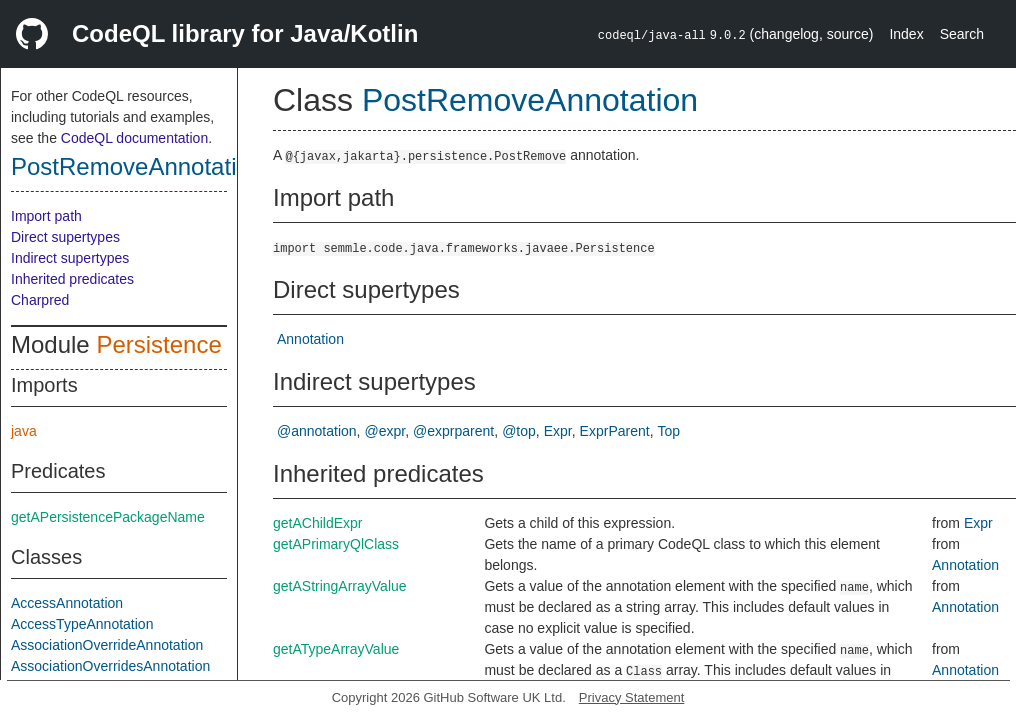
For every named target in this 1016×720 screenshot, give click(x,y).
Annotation (310, 339)
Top (669, 431)
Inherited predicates (72, 279)
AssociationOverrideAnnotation (107, 645)
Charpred (40, 300)
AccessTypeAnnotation (82, 624)
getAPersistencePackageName (108, 517)
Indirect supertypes (70, 258)
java (24, 431)
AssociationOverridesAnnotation (110, 666)
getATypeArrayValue (336, 649)
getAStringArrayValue (340, 586)
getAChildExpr (318, 523)
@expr (385, 431)
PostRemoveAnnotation (137, 166)
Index (906, 34)
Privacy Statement (632, 697)
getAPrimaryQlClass (336, 544)
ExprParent (615, 431)
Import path (46, 216)
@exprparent (453, 431)
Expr (558, 431)
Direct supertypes (65, 237)
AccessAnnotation (67, 603)
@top (519, 431)
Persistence (158, 344)
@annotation (317, 431)
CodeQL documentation (134, 138)
